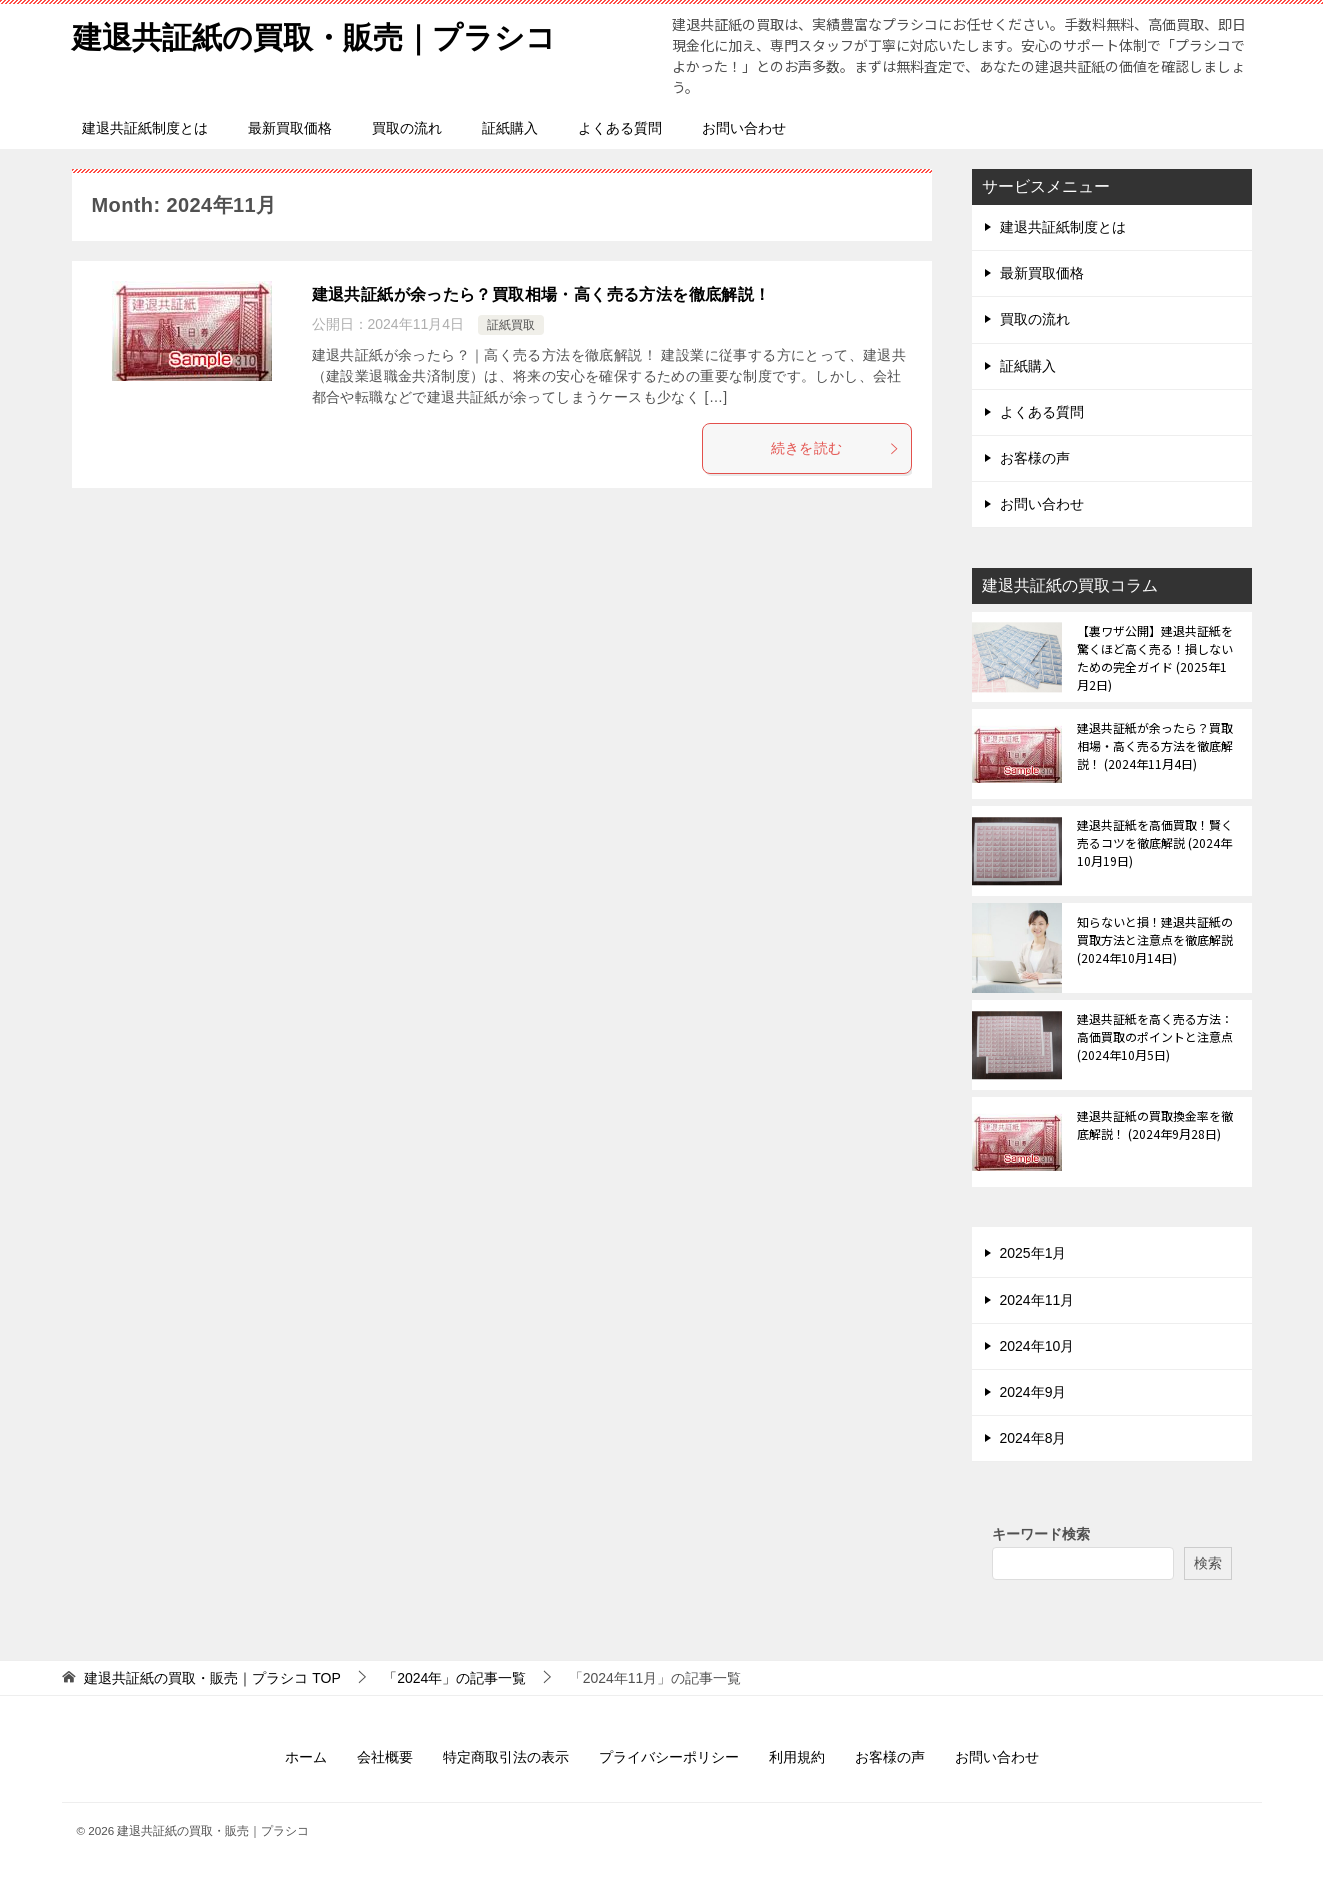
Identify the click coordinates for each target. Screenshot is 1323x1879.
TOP (212, 1678)
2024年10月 (1037, 1346)
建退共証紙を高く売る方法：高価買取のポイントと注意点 (1155, 1036)
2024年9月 (1033, 1392)
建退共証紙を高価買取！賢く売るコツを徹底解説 (1155, 842)
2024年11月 (1037, 1300)
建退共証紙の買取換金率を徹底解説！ (1155, 1124)
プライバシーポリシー (669, 1757)
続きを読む (836, 448)
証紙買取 (511, 325)
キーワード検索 (1041, 1534)
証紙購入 (510, 128)
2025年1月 (1033, 1253)
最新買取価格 (290, 128)
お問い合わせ (744, 128)
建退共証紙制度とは (145, 128)
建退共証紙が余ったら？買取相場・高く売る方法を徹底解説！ (541, 294)
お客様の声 (1035, 458)
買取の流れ (407, 128)
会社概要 (385, 1757)
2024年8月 (1033, 1438)
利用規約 (797, 1757)
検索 (1208, 1563)
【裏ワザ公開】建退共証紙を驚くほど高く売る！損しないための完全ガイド (1155, 657)
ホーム (306, 1757)
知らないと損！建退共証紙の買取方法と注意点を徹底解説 (1155, 939)
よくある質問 (620, 128)
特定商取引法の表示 (506, 1757)
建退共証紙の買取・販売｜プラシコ (314, 34)
